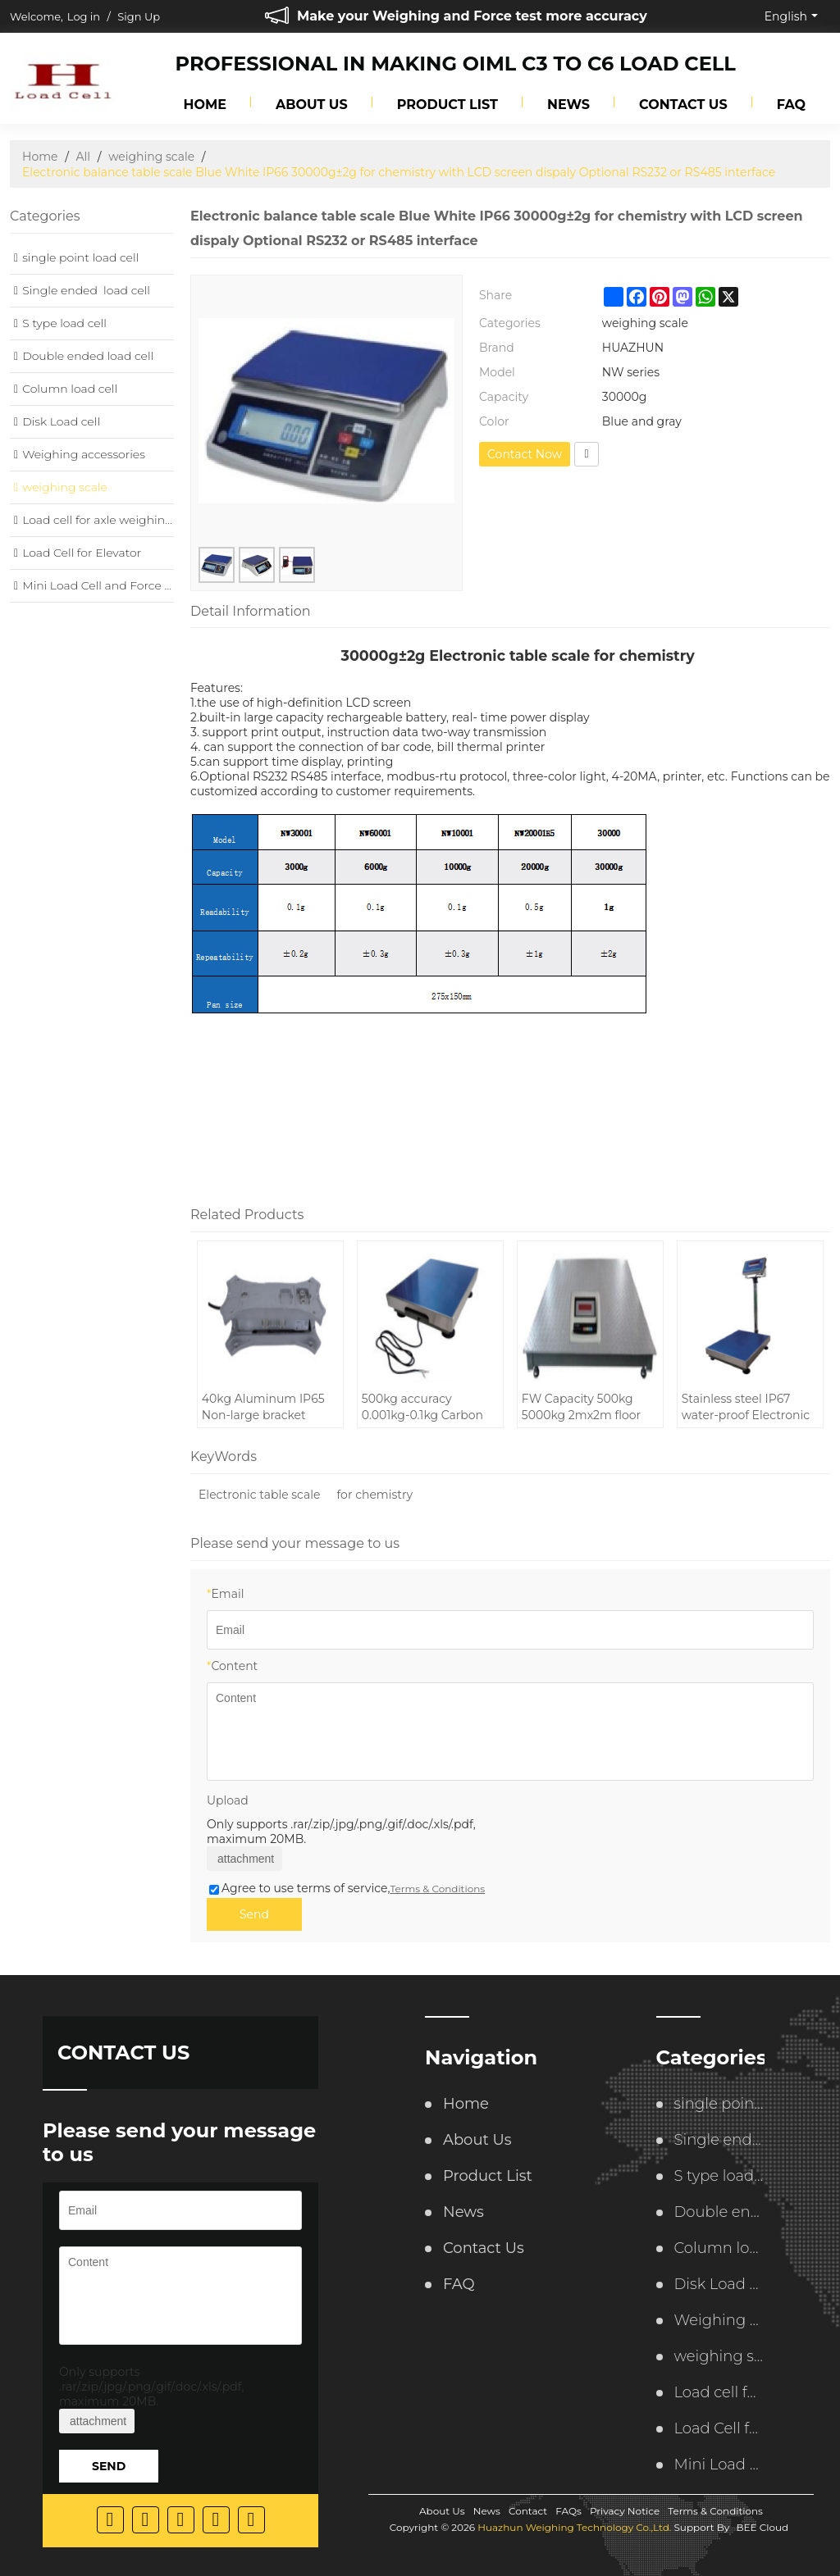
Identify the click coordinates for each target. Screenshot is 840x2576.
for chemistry (374, 1494)
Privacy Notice (625, 2511)
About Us (312, 104)
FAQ (791, 104)
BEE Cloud (762, 2527)
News (568, 104)
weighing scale (151, 156)
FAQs (568, 2511)
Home (205, 104)
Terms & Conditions (437, 1888)
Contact (528, 2511)
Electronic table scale (259, 1494)
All (83, 156)
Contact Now (524, 454)
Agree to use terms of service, (347, 1888)
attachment (244, 1858)
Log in (83, 16)
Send (254, 1914)
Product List (447, 104)
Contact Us (683, 104)
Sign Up (138, 16)
